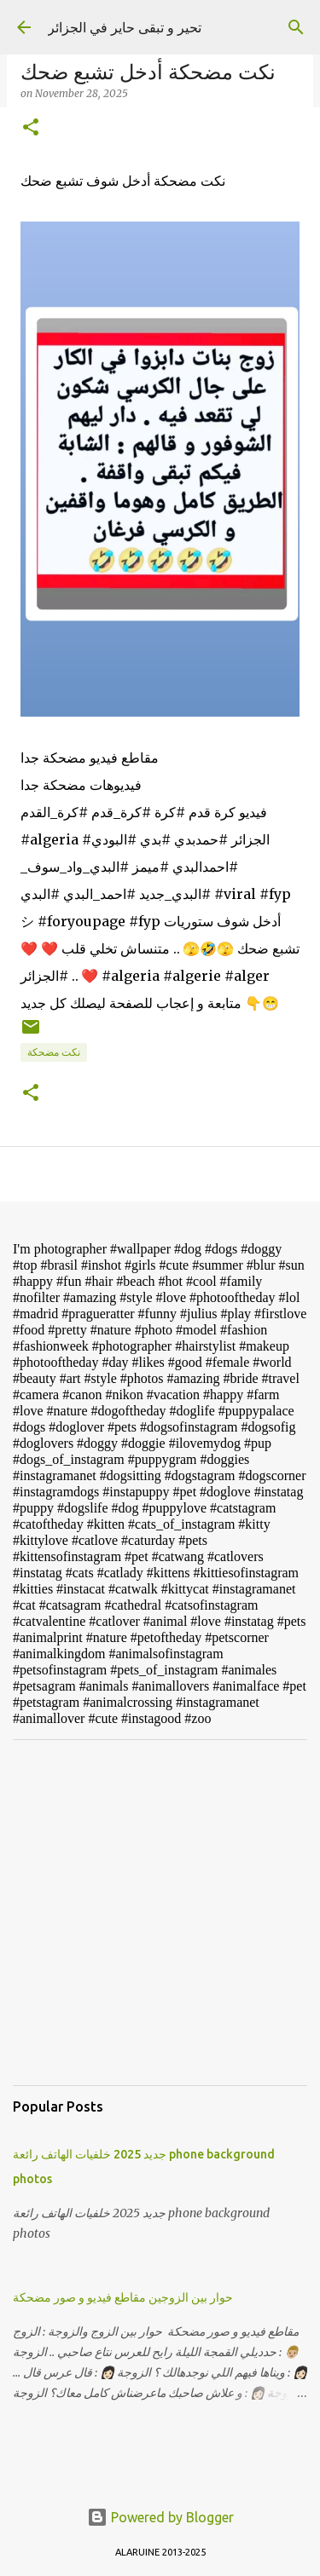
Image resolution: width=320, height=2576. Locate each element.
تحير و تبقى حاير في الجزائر (124, 27)
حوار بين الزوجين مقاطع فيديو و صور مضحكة (123, 2297)
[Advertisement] (160, 1912)
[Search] (296, 27)
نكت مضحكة (53, 1051)
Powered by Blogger (160, 2517)
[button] (30, 128)
